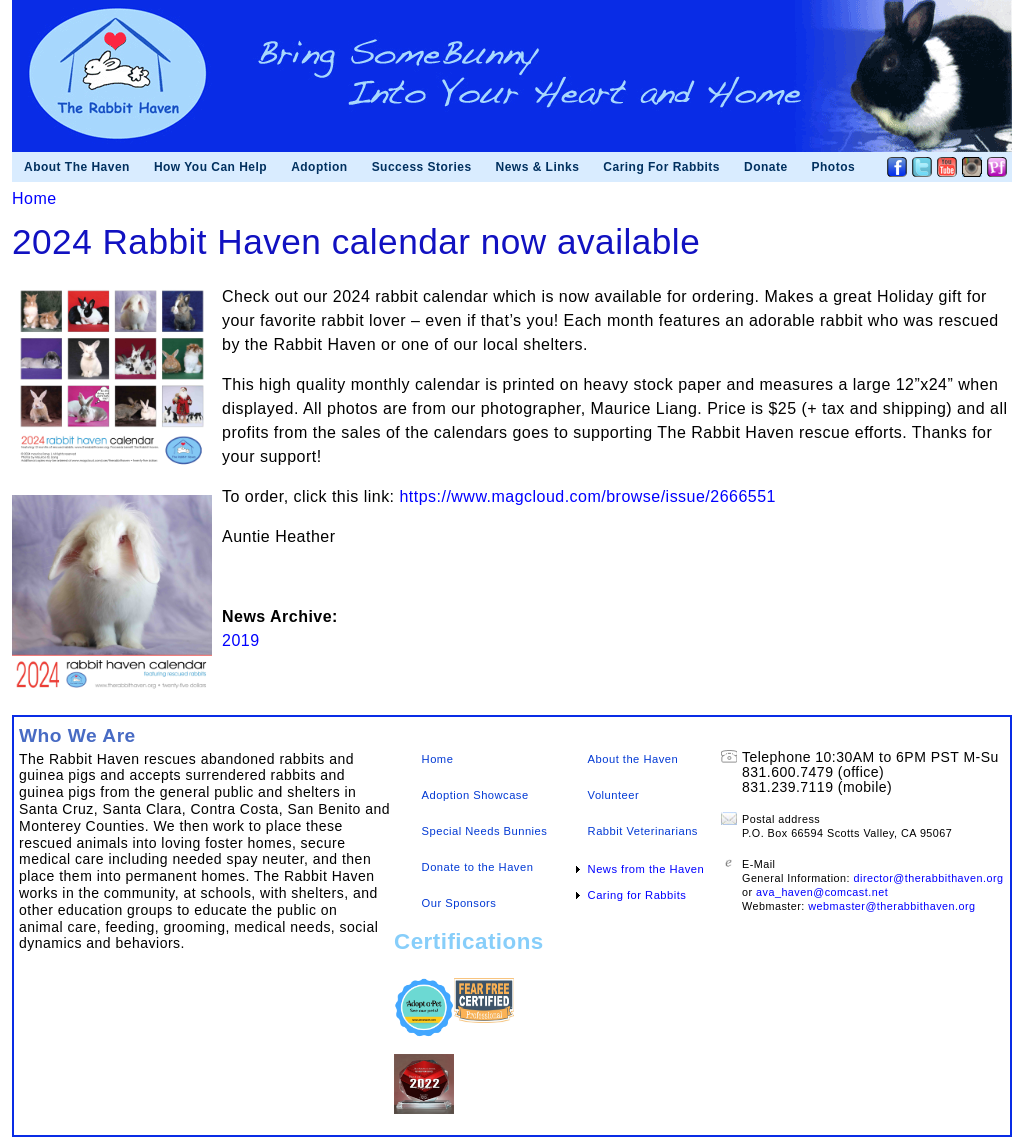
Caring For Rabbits (661, 167)
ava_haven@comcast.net (822, 892)
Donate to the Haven (478, 867)
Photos (834, 167)
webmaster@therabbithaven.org (891, 906)
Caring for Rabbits (637, 895)
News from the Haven (646, 869)
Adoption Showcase (475, 795)
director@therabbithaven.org (929, 878)
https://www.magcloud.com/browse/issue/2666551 (587, 496)
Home (34, 198)
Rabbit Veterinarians (643, 831)
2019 (241, 640)
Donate (766, 167)
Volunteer (614, 795)
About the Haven (633, 759)
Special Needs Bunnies (485, 831)
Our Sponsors (459, 903)
